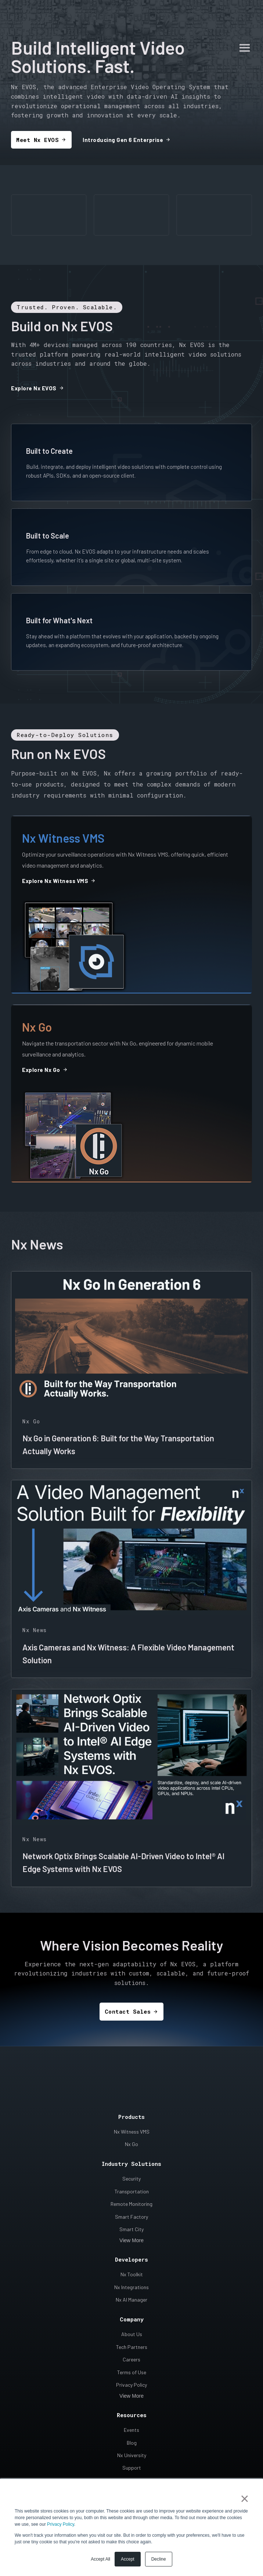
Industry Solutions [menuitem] (131, 2154)
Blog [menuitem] (132, 2433)
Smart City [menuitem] (131, 2219)
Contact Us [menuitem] (131, 2471)
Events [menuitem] (131, 2420)
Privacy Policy (60, 2524)
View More (131, 2231)
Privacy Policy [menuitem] (131, 2375)
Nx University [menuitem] (131, 2445)
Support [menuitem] (131, 2458)
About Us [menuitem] (131, 2324)
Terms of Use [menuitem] (131, 2363)
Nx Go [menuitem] (131, 2134)
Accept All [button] (100, 2559)
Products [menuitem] (131, 2107)
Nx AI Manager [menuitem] (131, 2290)
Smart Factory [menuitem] (131, 2207)
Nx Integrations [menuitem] (131, 2277)
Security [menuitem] (131, 2169)
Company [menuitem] (132, 2309)
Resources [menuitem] (132, 2405)
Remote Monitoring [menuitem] (131, 2194)
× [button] (244, 2499)
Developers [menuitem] (131, 2250)
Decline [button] (158, 2559)
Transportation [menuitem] (132, 2182)
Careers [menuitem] (131, 2350)
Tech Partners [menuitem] (131, 2337)
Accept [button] (127, 2559)
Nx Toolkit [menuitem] (131, 2265)
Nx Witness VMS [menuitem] (131, 2122)
